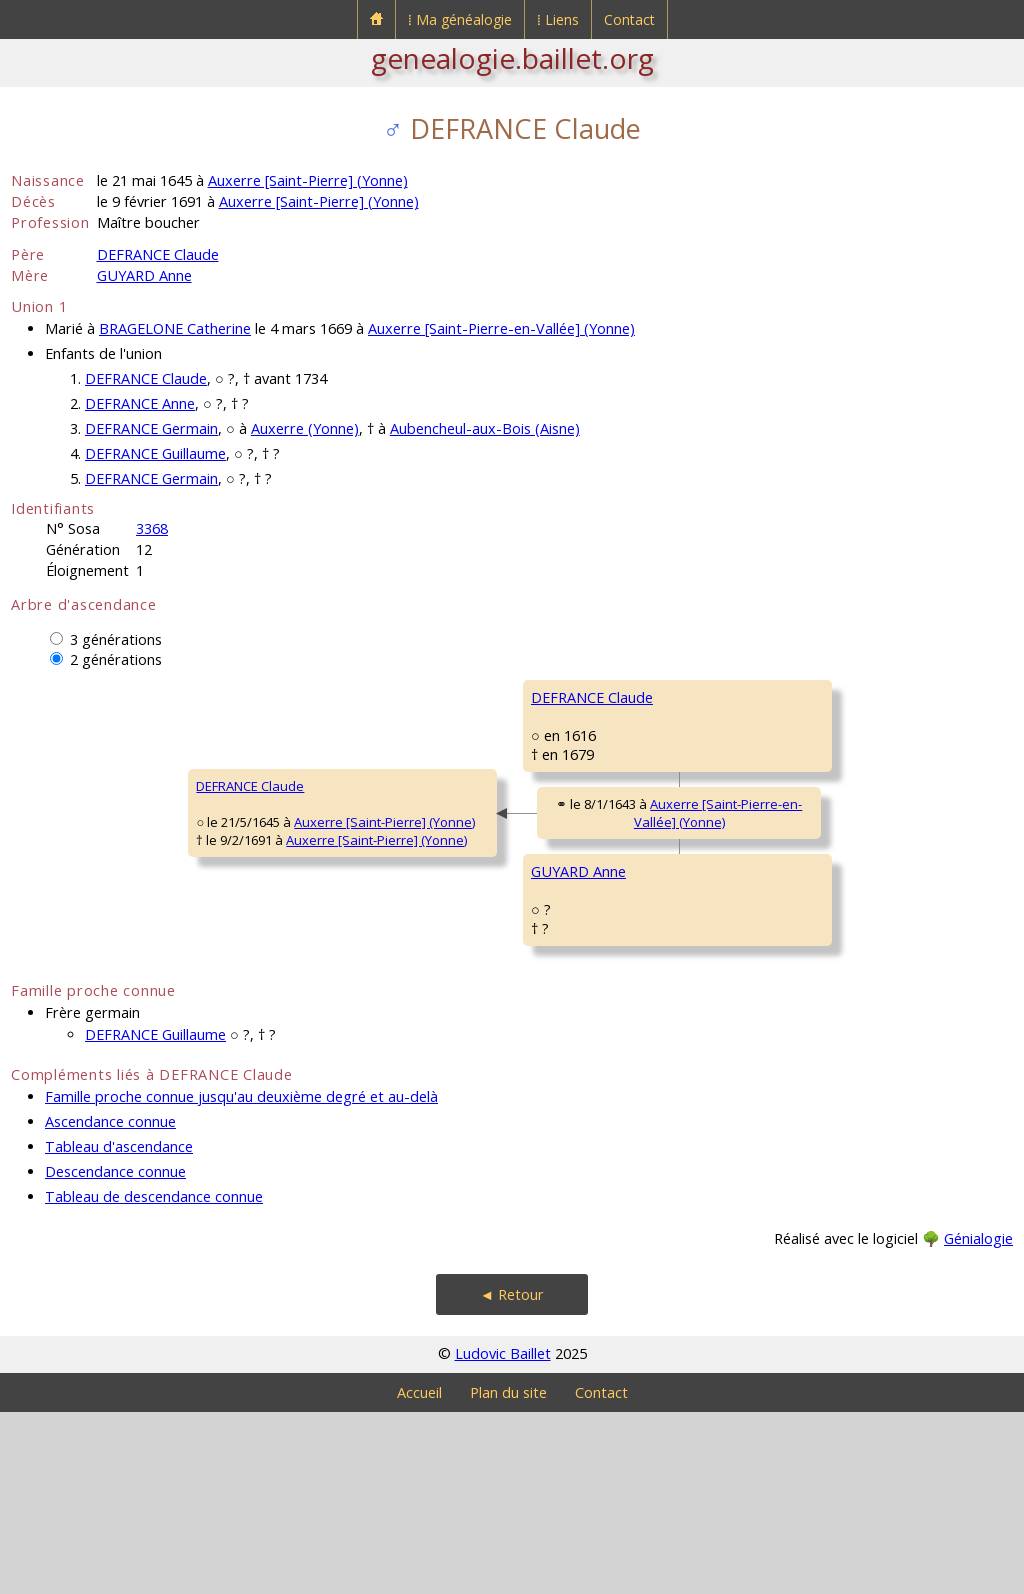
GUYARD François (752, 937)
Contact (629, 19)
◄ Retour (512, 1476)
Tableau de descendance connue (154, 1378)
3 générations (116, 639)
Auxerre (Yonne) (305, 428)
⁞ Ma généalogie (460, 19)
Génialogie (978, 1420)
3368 (152, 528)
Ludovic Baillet (503, 1535)
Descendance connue (115, 1353)
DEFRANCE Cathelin (757, 697)
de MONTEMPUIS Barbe (771, 817)
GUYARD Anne (144, 275)
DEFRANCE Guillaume (155, 453)
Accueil (419, 1574)
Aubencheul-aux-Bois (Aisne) (485, 428)
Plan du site (508, 1574)
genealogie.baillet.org (512, 58)
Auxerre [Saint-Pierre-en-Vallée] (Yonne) (501, 328)
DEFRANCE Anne (140, 403)
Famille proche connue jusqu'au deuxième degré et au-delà (241, 1278)
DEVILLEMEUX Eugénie (766, 1057)
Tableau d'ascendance (119, 1328)
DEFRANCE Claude (158, 254)
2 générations (116, 659)
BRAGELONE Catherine (175, 328)
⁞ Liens (558, 19)
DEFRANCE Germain (151, 428)
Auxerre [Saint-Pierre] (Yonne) (308, 180)
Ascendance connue (110, 1303)
